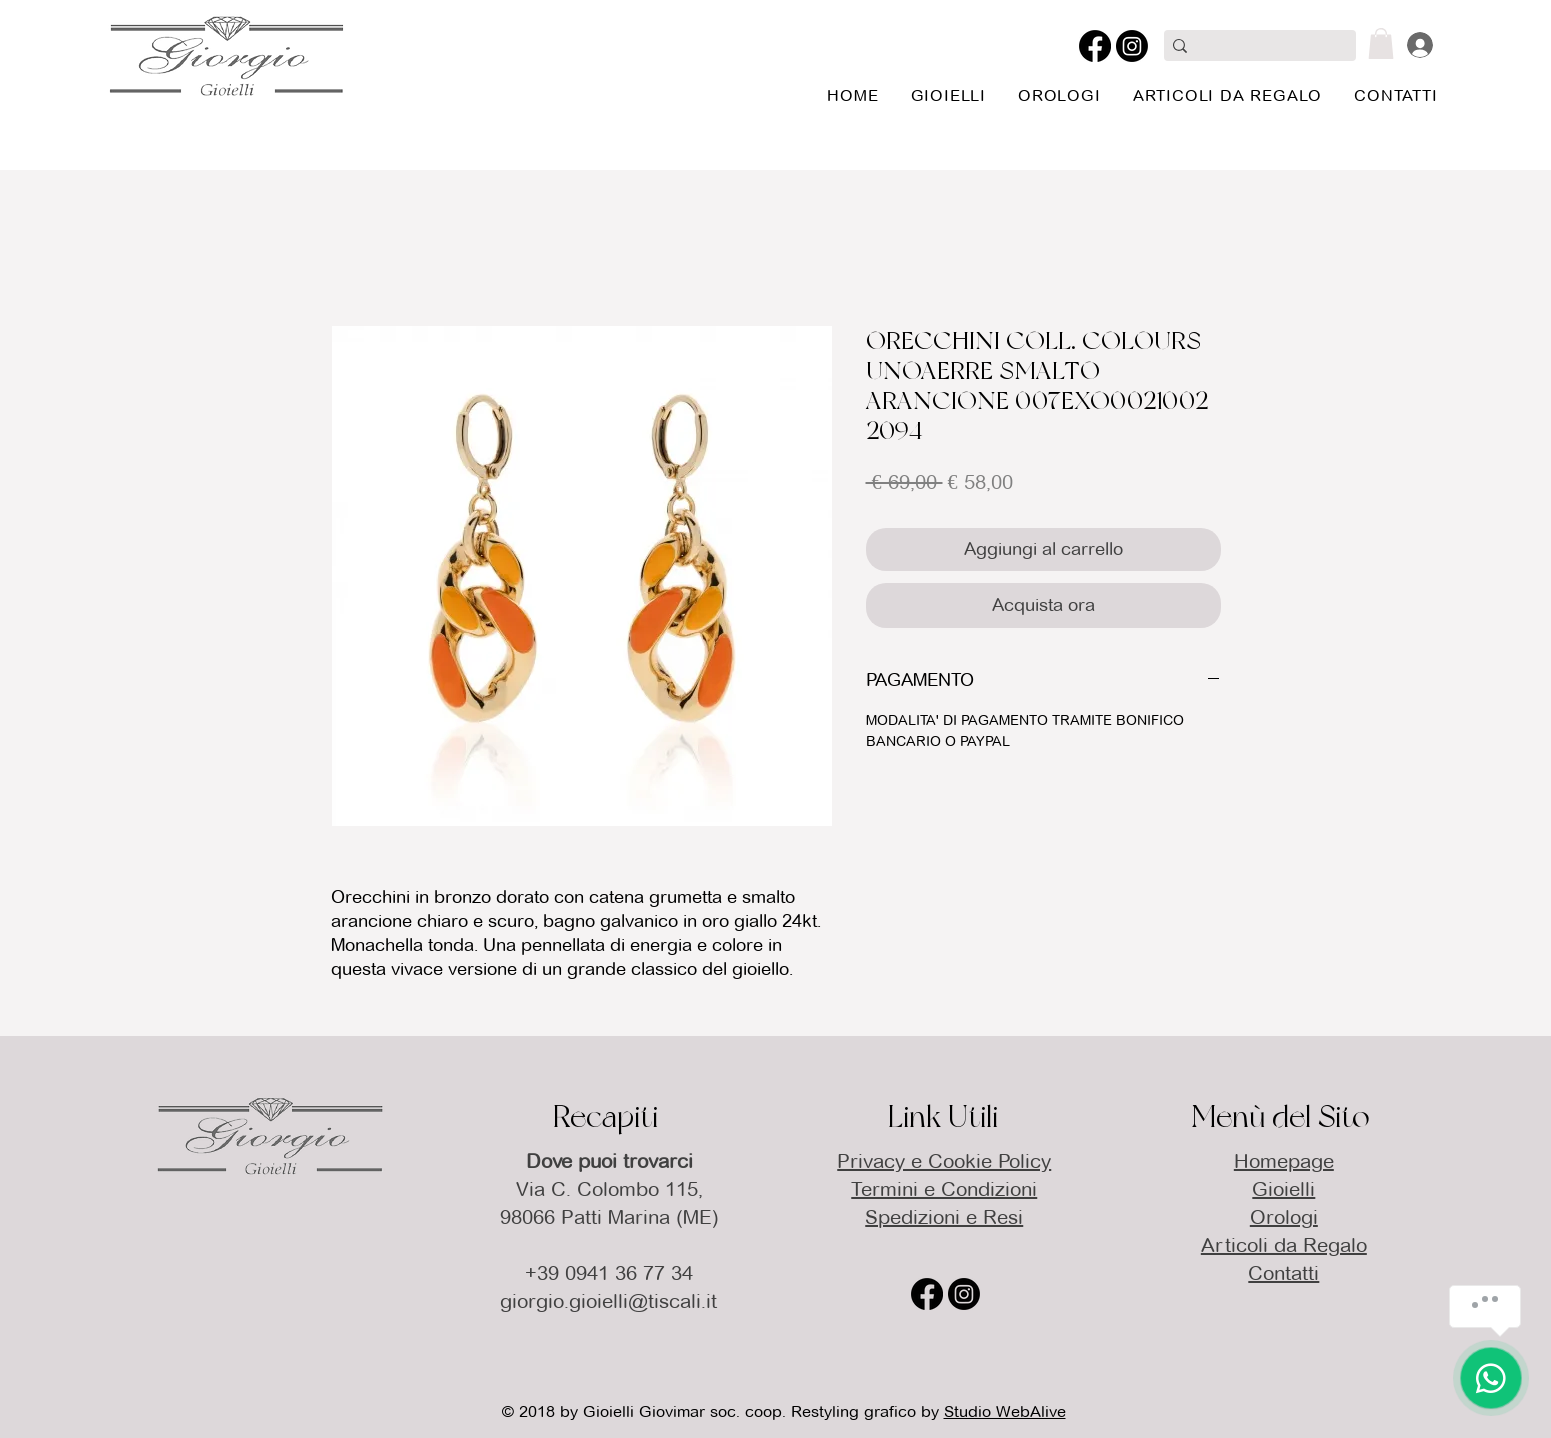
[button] (1381, 43)
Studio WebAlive (1005, 1411)
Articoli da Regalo (1284, 1245)
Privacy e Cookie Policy (944, 1161)
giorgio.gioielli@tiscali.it (608, 1301)
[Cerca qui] (1256, 48)
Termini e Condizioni (944, 1189)
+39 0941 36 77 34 (609, 1273)
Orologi (1284, 1217)
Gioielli (1283, 1189)
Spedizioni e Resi (944, 1217)
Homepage (1284, 1161)
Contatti (1283, 1273)
